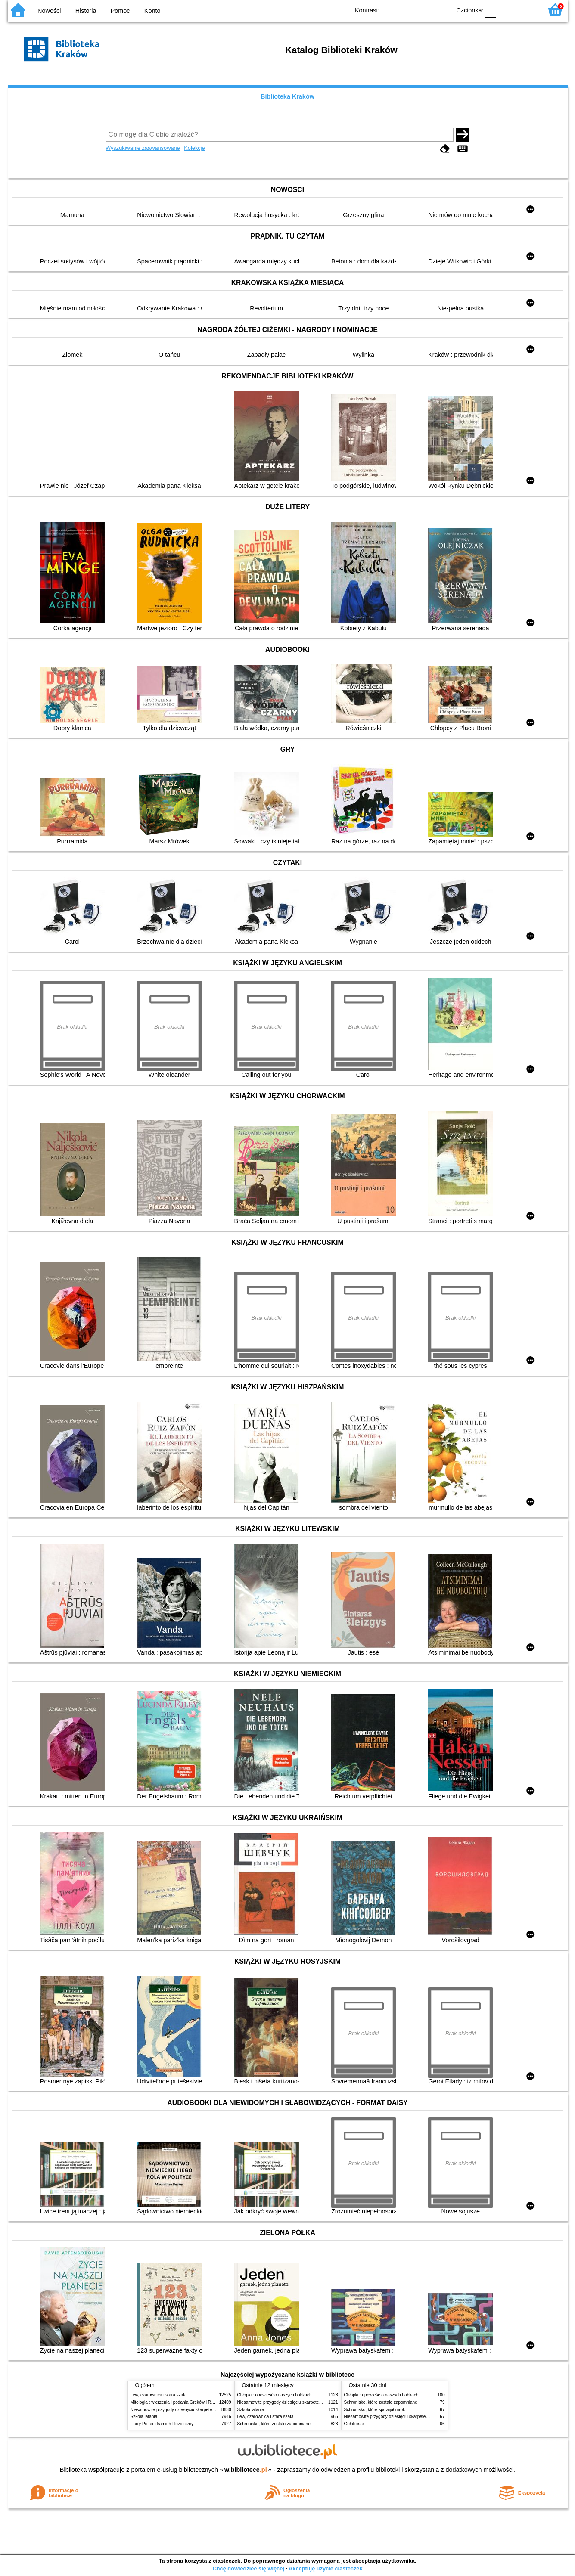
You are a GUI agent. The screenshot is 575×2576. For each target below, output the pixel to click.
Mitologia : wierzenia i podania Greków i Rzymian (178, 2402)
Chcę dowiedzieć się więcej (248, 2568)
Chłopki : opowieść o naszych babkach (274, 2395)
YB (424, 9)
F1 (505, 9)
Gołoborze (354, 2423)
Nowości (49, 10)
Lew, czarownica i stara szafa (159, 2395)
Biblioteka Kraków (287, 96)
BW (407, 9)
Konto (152, 10)
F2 (526, 9)
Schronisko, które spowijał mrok (374, 2409)
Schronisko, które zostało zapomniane (274, 2423)
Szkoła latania (144, 2416)
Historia (85, 10)
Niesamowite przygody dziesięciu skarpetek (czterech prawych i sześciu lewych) (208, 2409)
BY (441, 9)
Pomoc (120, 10)
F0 (491, 9)
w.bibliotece (245, 2469)
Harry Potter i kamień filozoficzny (162, 2423)
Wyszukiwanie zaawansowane (143, 148)
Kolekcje (194, 148)
